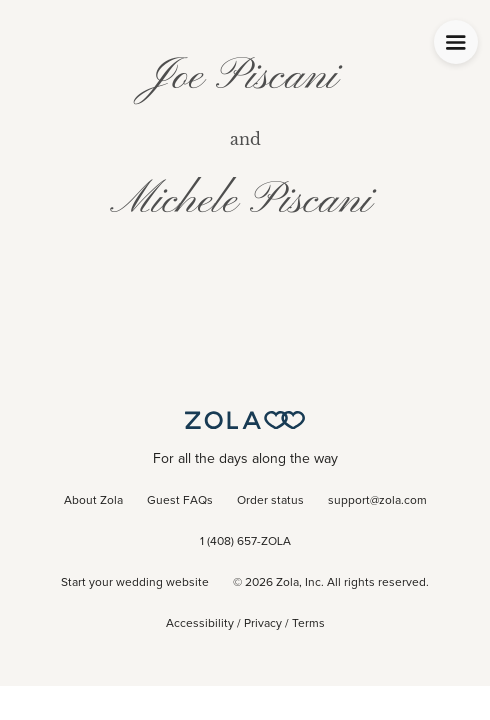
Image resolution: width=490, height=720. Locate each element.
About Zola (93, 501)
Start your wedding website (135, 583)
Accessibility (200, 624)
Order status (270, 501)
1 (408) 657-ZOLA (245, 542)
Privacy (263, 624)
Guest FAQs (180, 501)
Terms (308, 624)
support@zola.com (377, 501)
